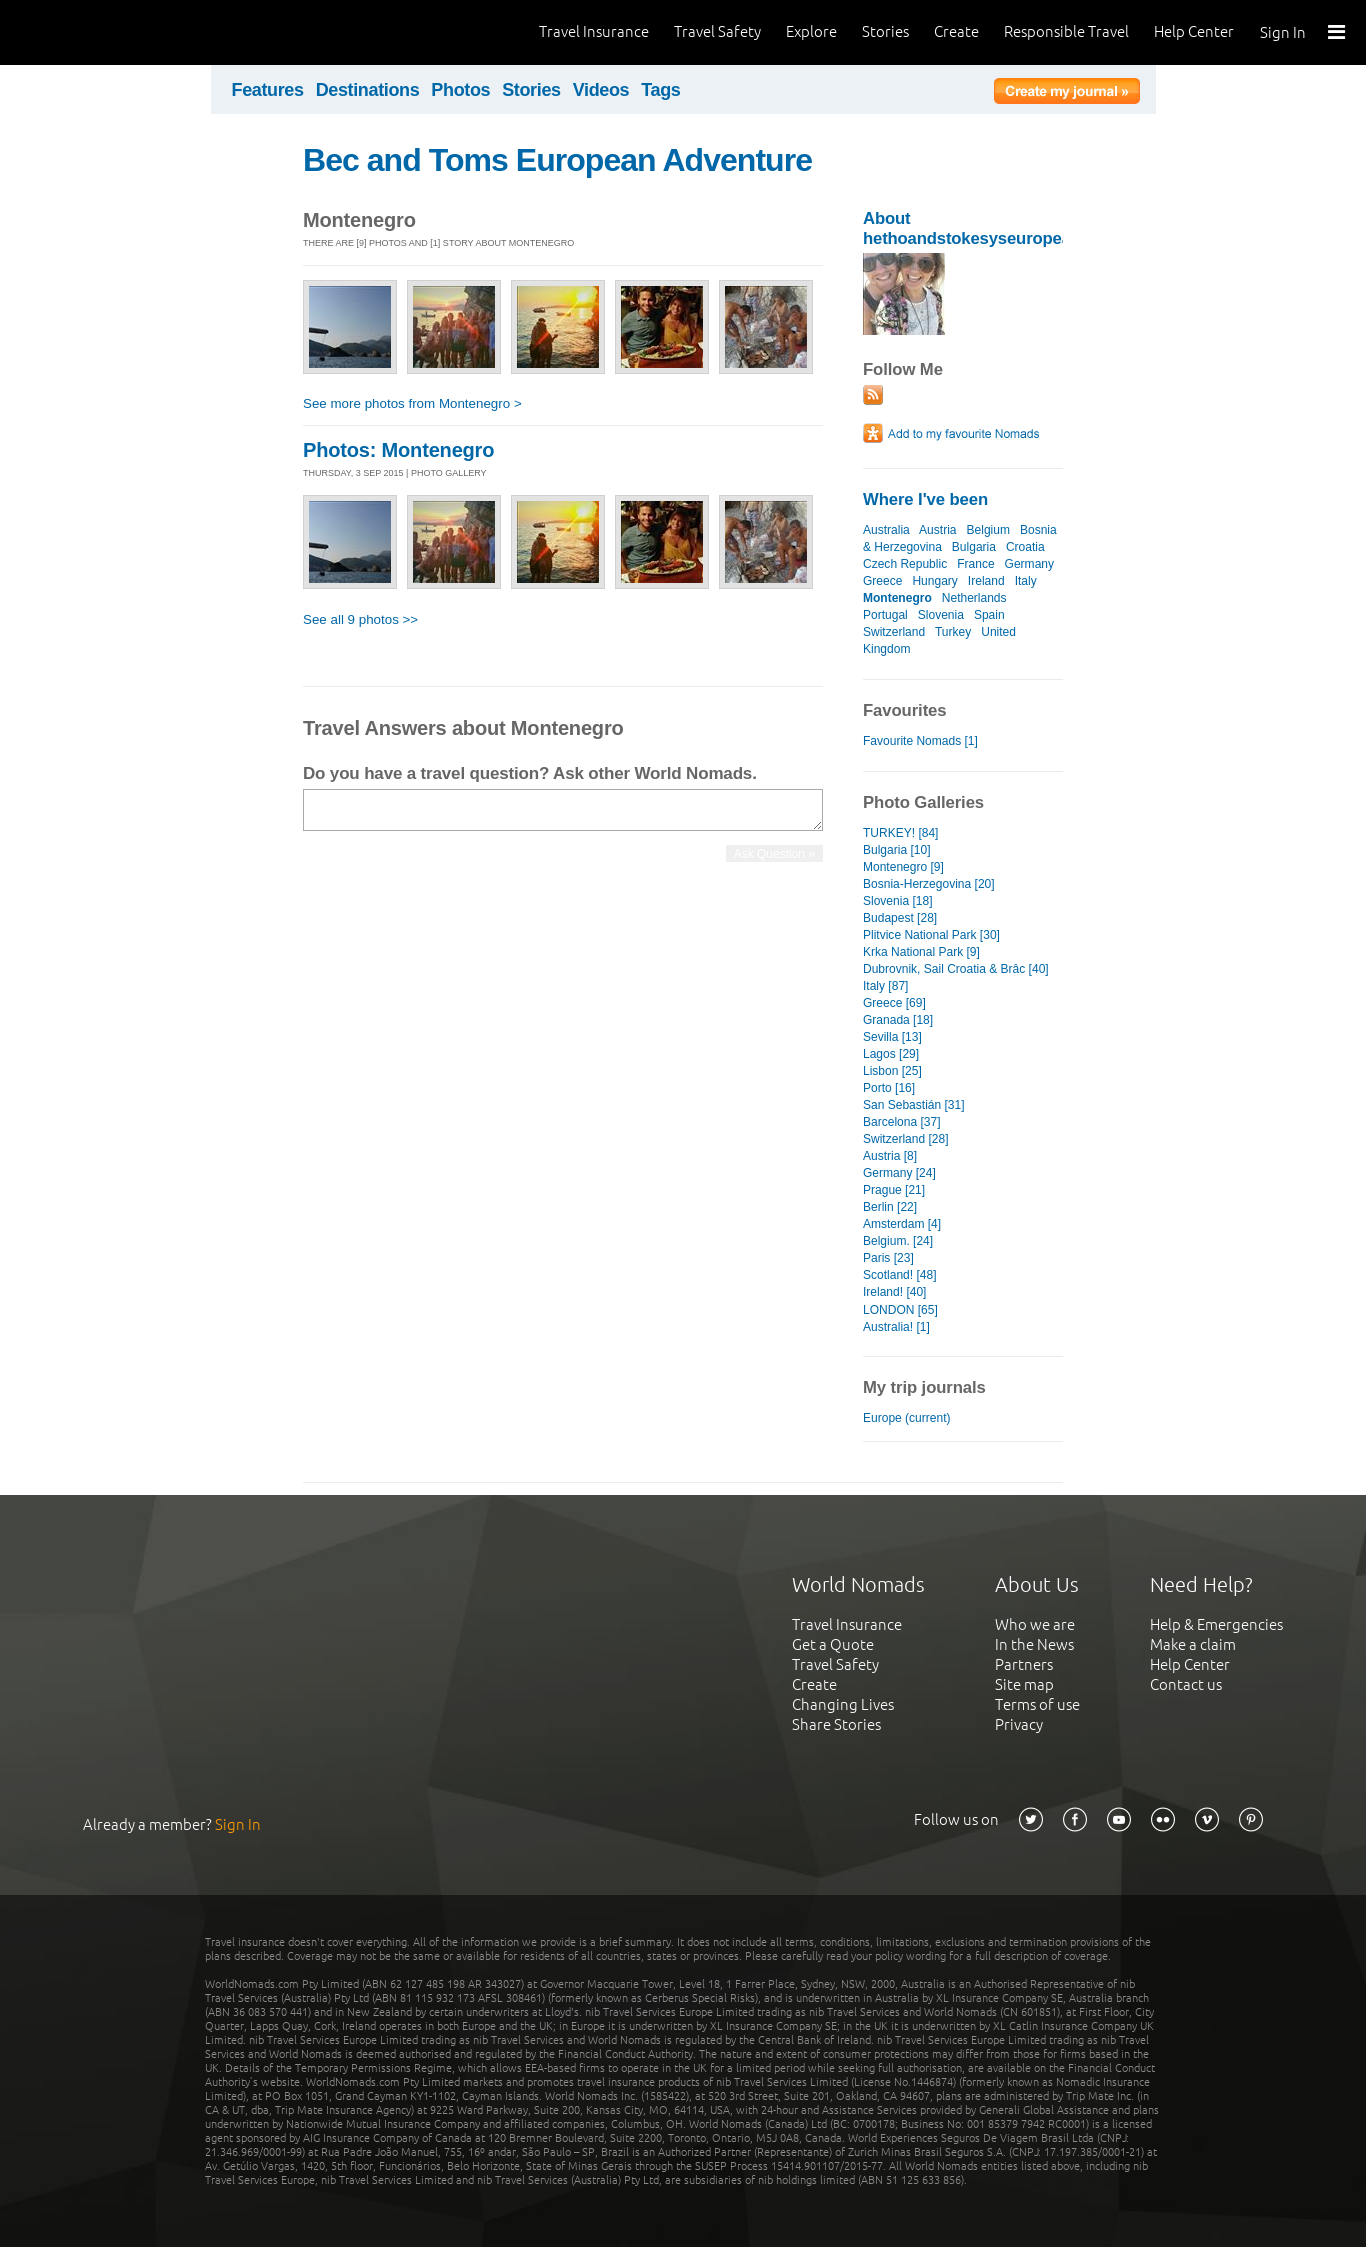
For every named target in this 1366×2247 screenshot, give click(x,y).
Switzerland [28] (906, 1139)
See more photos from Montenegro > (412, 403)
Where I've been (925, 499)
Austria (937, 530)
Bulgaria (974, 547)
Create (956, 31)
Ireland (986, 581)
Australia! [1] (896, 1327)
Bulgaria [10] (896, 850)
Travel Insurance (594, 31)
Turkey (953, 632)
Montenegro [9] (903, 867)
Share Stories (836, 1724)
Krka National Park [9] (921, 952)
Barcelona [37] (902, 1122)
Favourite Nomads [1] (920, 741)
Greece (882, 581)
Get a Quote (833, 1644)
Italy (1026, 581)
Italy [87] (885, 986)
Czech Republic (905, 564)
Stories (885, 31)
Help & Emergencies (1216, 1624)
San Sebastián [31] (914, 1105)
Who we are (1035, 1624)
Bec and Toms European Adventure (557, 160)
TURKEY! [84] (900, 833)
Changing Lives (843, 1704)
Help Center (1194, 31)
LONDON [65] (900, 1310)
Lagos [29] (891, 1054)
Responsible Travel (1066, 31)
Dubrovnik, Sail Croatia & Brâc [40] (956, 969)
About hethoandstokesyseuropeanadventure (1011, 228)
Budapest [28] (900, 918)
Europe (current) (906, 1418)
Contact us (1186, 1684)
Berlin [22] (890, 1207)
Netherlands (974, 598)
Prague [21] (894, 1190)
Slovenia (941, 615)
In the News (1034, 1644)
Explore (811, 31)
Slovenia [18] (897, 901)
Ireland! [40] (894, 1292)
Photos (460, 90)
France (975, 564)
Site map (1024, 1684)
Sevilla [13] (892, 1037)
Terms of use (1037, 1704)
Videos (601, 90)
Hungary (934, 581)
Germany (1029, 564)
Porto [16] (889, 1088)
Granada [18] (898, 1020)
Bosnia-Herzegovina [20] (929, 884)
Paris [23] (888, 1258)
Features (268, 90)
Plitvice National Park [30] (931, 935)
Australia (886, 530)
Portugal (885, 615)
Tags (660, 90)
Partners (1024, 1664)
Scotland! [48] (899, 1275)
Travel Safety (717, 31)
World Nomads (105, 32)
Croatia (1025, 547)
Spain (989, 615)
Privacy (1019, 1724)
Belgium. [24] (898, 1241)
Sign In (1283, 32)
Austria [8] (890, 1156)
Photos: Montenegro (398, 450)
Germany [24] (899, 1173)
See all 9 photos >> (360, 619)
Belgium (988, 530)
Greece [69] (894, 1003)
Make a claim (1193, 1644)
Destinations (368, 90)
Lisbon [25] (892, 1071)
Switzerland (894, 632)
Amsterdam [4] (902, 1224)
